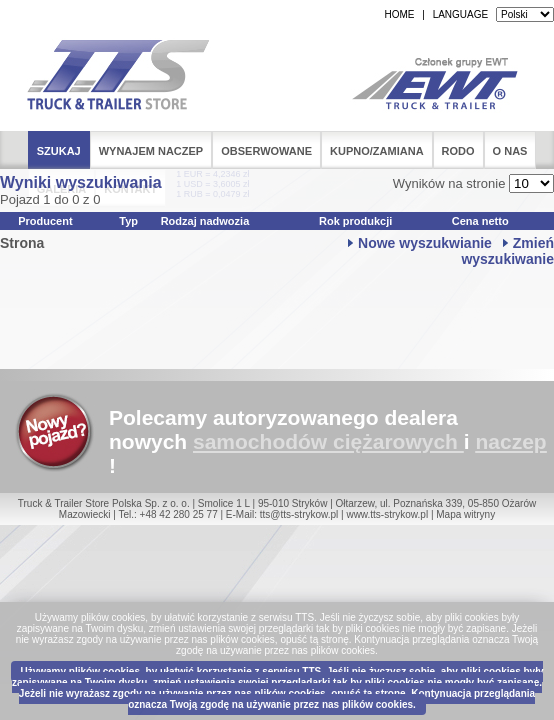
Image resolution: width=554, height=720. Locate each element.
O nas (510, 151)
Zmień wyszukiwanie (507, 251)
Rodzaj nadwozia (205, 221)
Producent (45, 221)
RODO (458, 151)
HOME (399, 14)
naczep (510, 441)
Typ (128, 221)
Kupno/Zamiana (377, 151)
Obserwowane (266, 151)
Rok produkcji (355, 221)
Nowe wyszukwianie (425, 243)
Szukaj (59, 151)
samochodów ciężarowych (325, 441)
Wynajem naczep (151, 151)
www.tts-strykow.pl (387, 514)
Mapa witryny (465, 514)
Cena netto (480, 221)
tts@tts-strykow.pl (299, 514)
